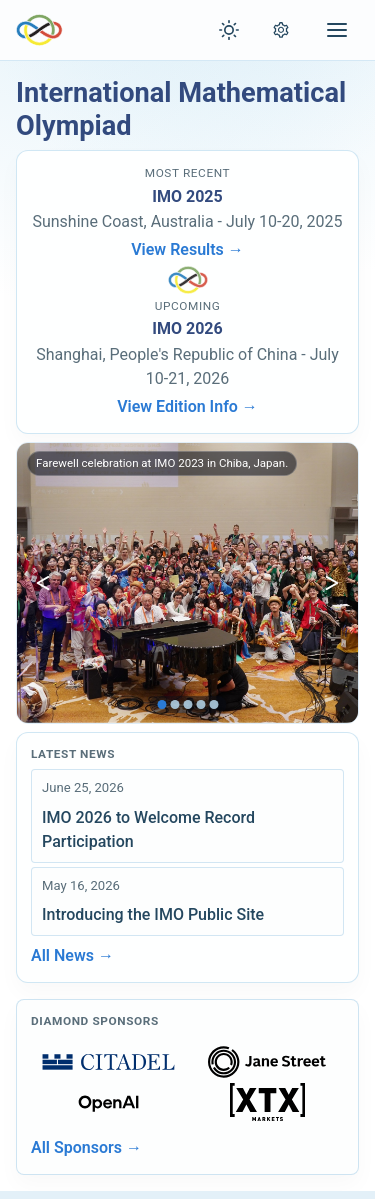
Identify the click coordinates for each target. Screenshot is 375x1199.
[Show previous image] (43, 583)
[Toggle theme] (229, 30)
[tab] (161, 704)
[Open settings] (281, 30)
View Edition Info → (187, 406)
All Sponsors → (86, 1147)
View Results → (187, 249)
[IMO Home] (39, 30)
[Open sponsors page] (108, 1062)
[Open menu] (337, 30)
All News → (72, 955)
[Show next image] (332, 583)
